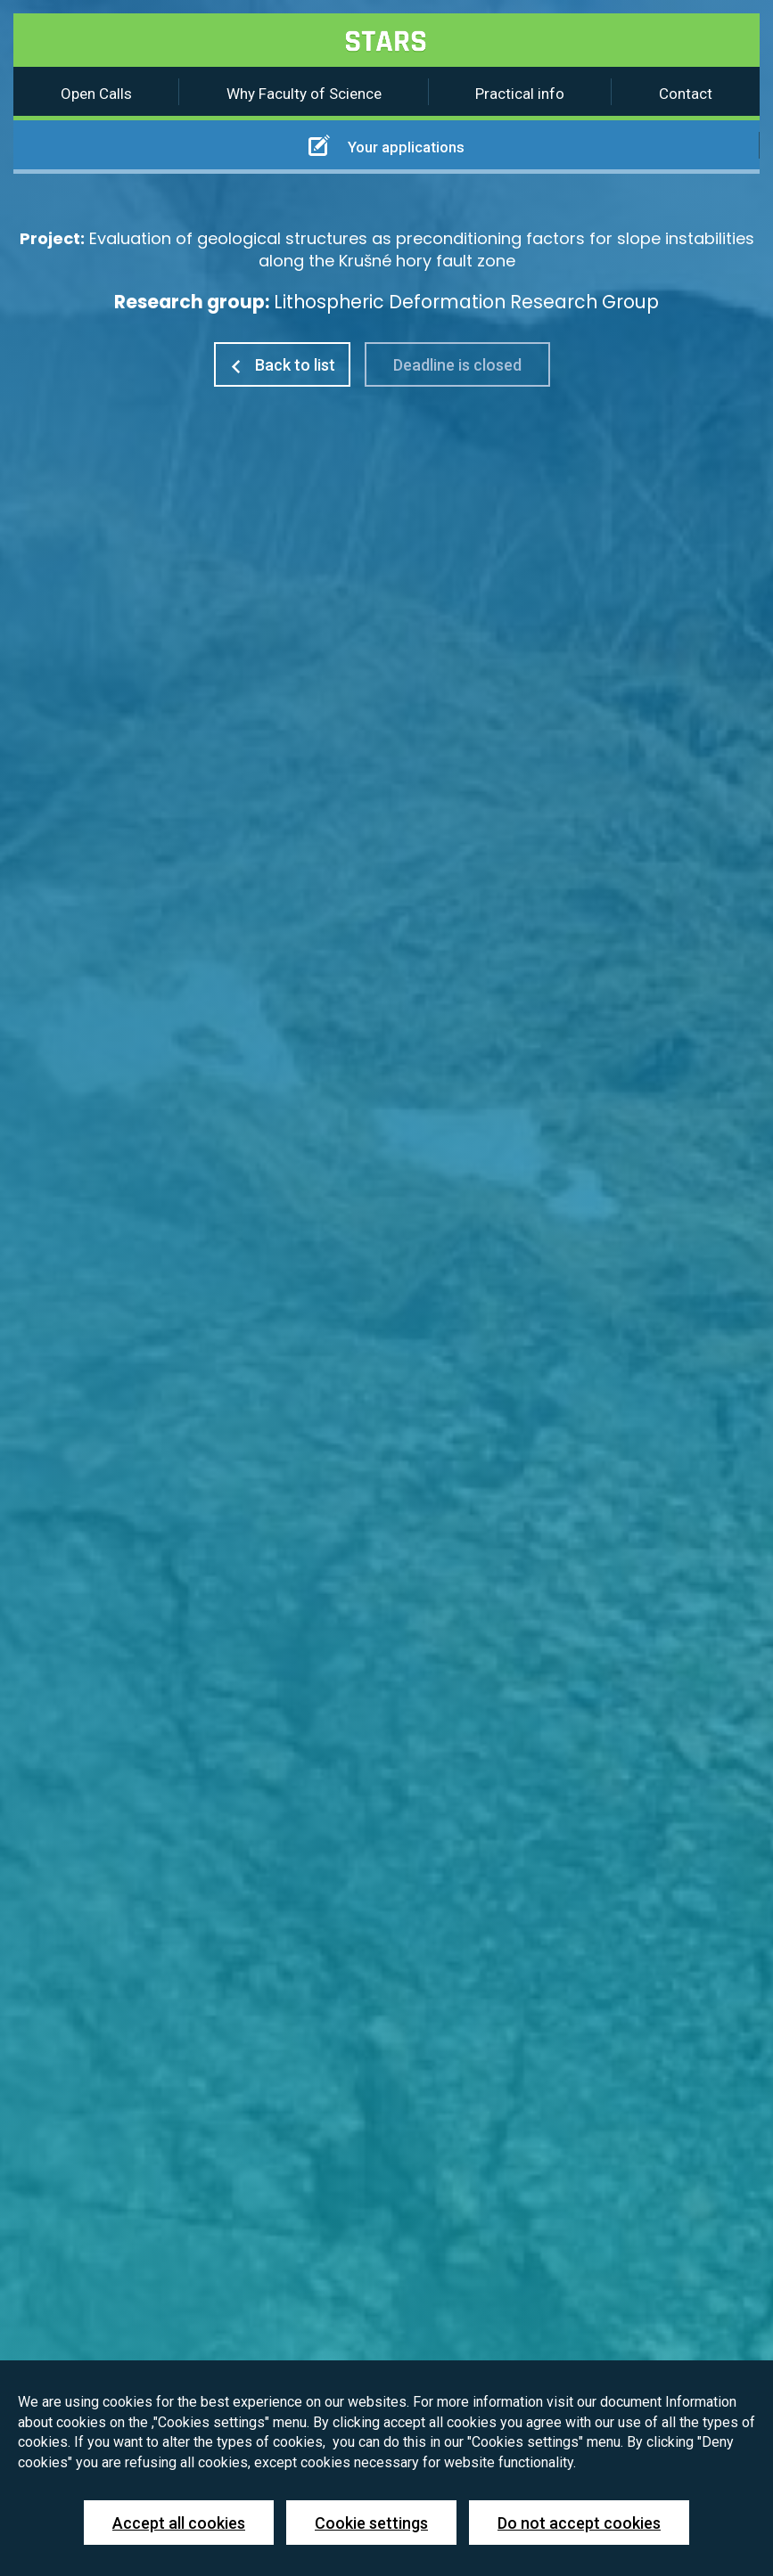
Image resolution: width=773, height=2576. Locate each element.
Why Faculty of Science (304, 93)
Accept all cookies (178, 2523)
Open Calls (96, 93)
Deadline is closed (457, 365)
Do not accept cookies (579, 2523)
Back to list (282, 365)
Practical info (519, 93)
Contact (685, 93)
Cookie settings (371, 2523)
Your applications (386, 145)
